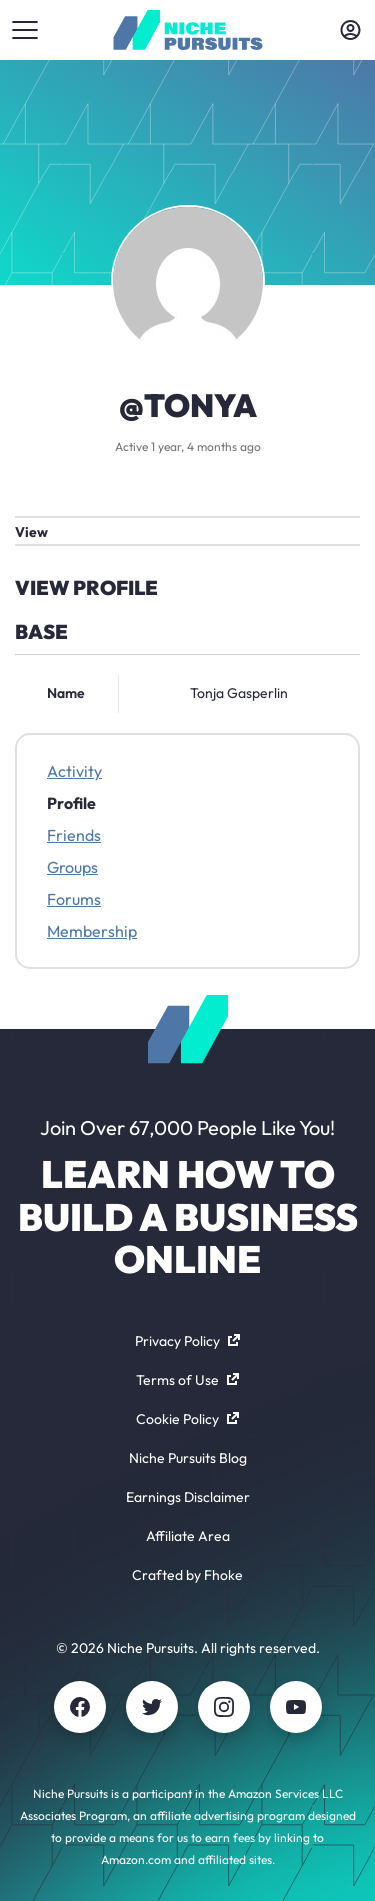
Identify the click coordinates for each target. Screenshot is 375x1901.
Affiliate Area (188, 1536)
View (31, 532)
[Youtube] (296, 1707)
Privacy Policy (187, 1341)
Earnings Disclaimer (188, 1497)
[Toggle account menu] (350, 30)
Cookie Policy (187, 1419)
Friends (74, 835)
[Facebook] (80, 1707)
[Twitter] (152, 1707)
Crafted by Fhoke (187, 1575)
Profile (71, 803)
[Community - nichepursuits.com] (187, 30)
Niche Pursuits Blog (188, 1458)
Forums (74, 899)
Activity (74, 771)
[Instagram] (224, 1707)
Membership (92, 931)
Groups (72, 867)
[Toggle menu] (25, 30)
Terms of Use (187, 1380)
